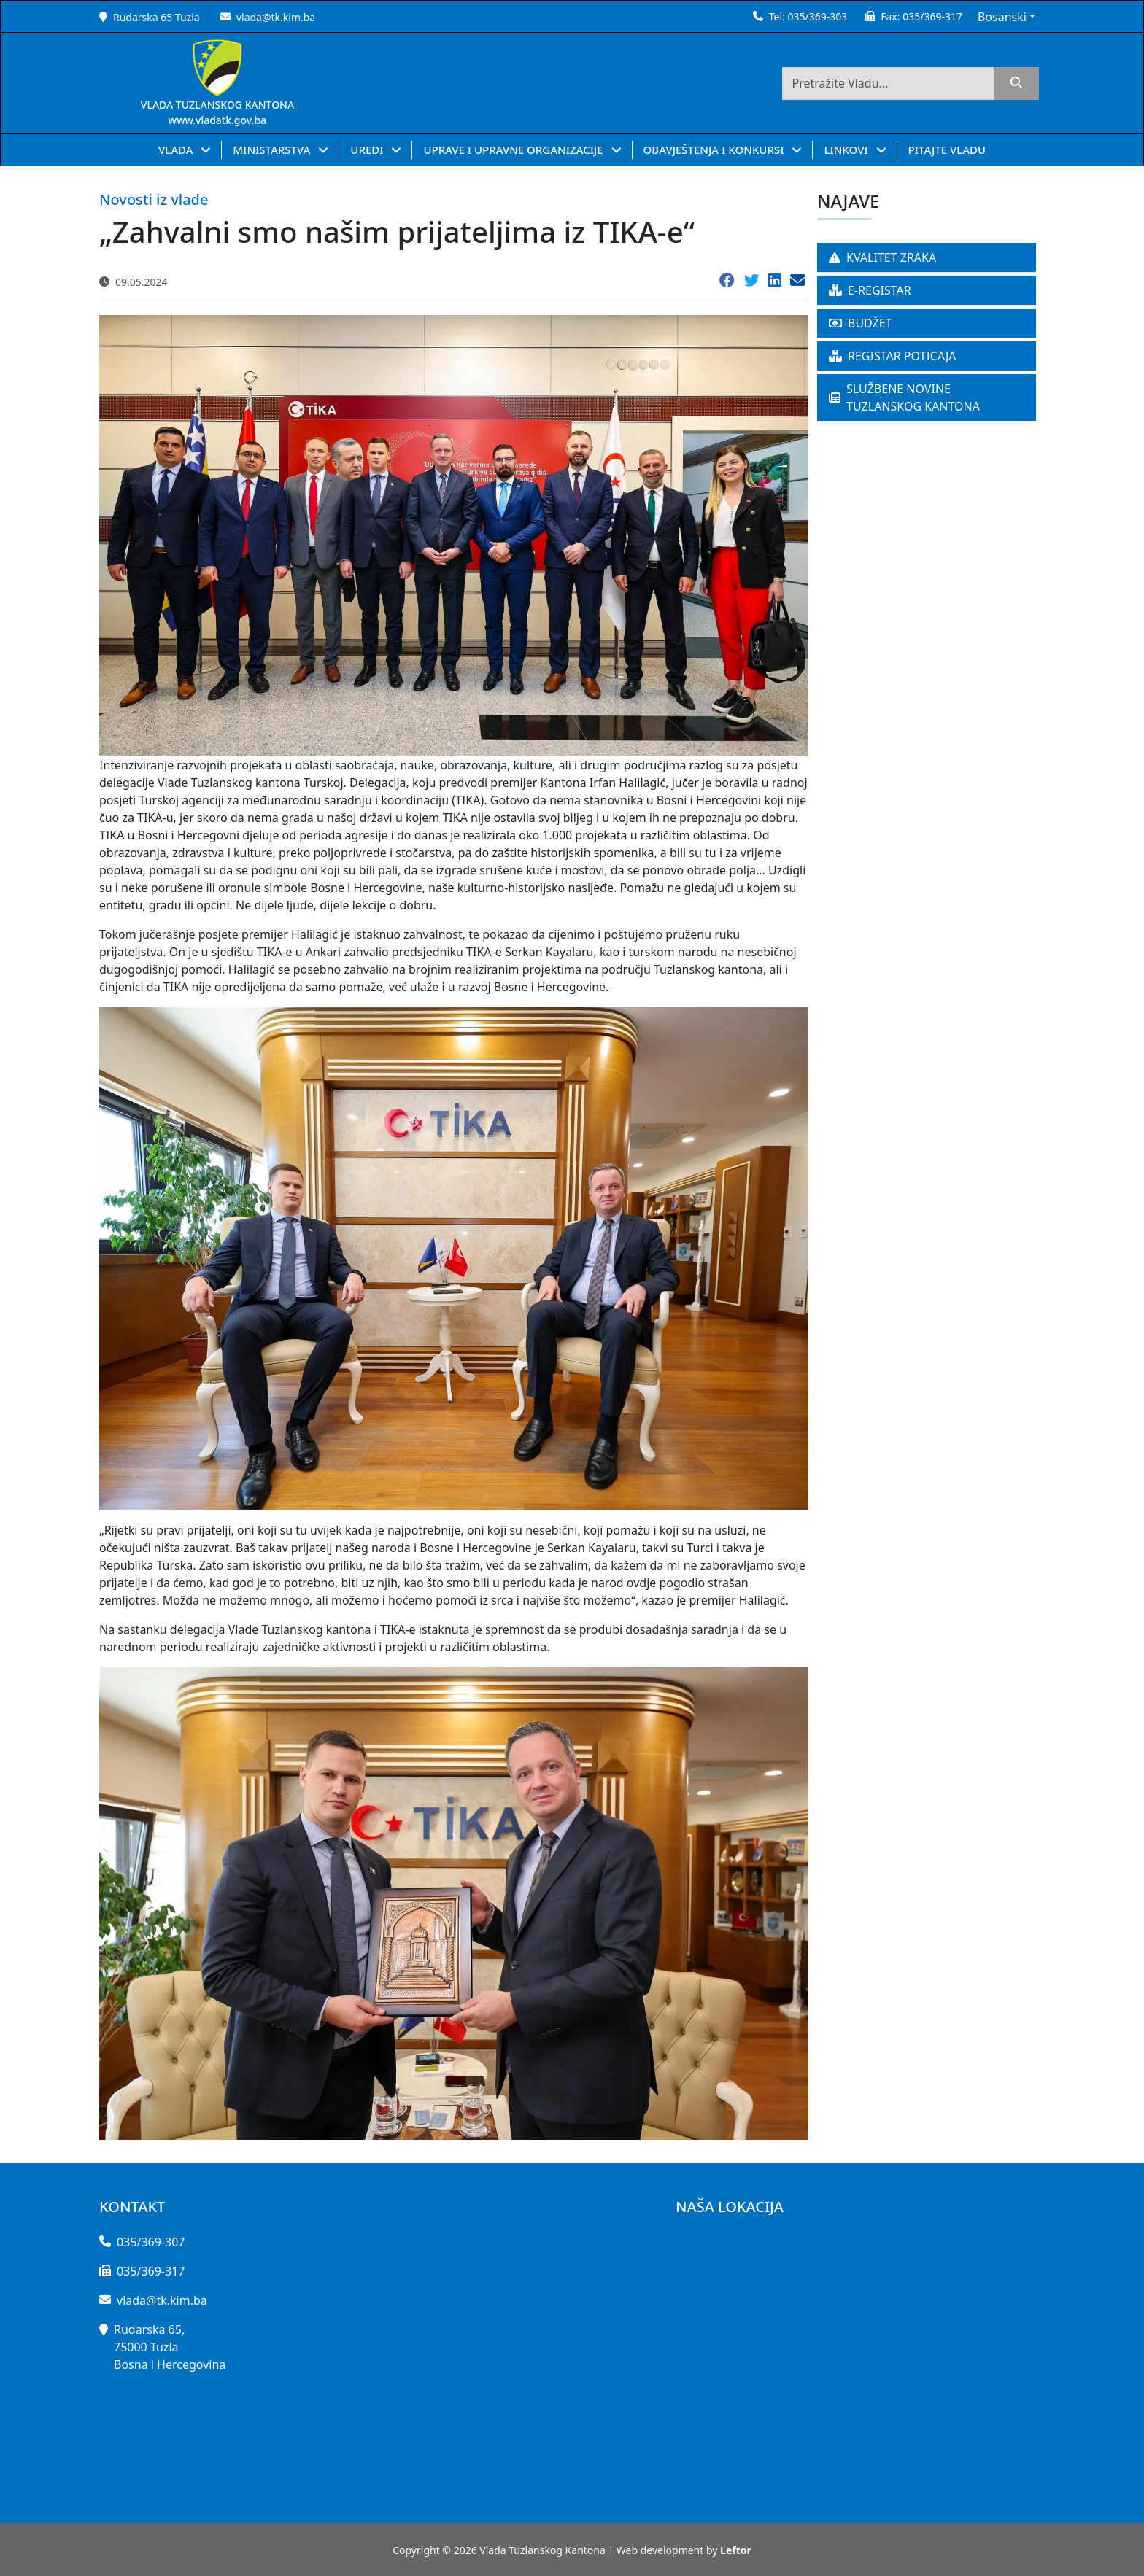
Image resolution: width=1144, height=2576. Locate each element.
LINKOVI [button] (847, 149)
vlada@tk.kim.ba (275, 17)
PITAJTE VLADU (947, 149)
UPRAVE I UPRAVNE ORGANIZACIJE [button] (514, 149)
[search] (1016, 83)
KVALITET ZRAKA (882, 257)
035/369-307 (151, 2242)
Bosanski (1002, 17)
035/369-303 (817, 16)
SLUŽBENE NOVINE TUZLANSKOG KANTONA (904, 397)
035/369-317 (932, 16)
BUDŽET (860, 323)
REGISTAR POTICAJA (892, 356)
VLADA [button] (177, 149)
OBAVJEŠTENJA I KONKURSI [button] (715, 149)
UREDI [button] (368, 149)
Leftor (735, 2550)
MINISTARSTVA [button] (273, 149)
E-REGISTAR (870, 290)
